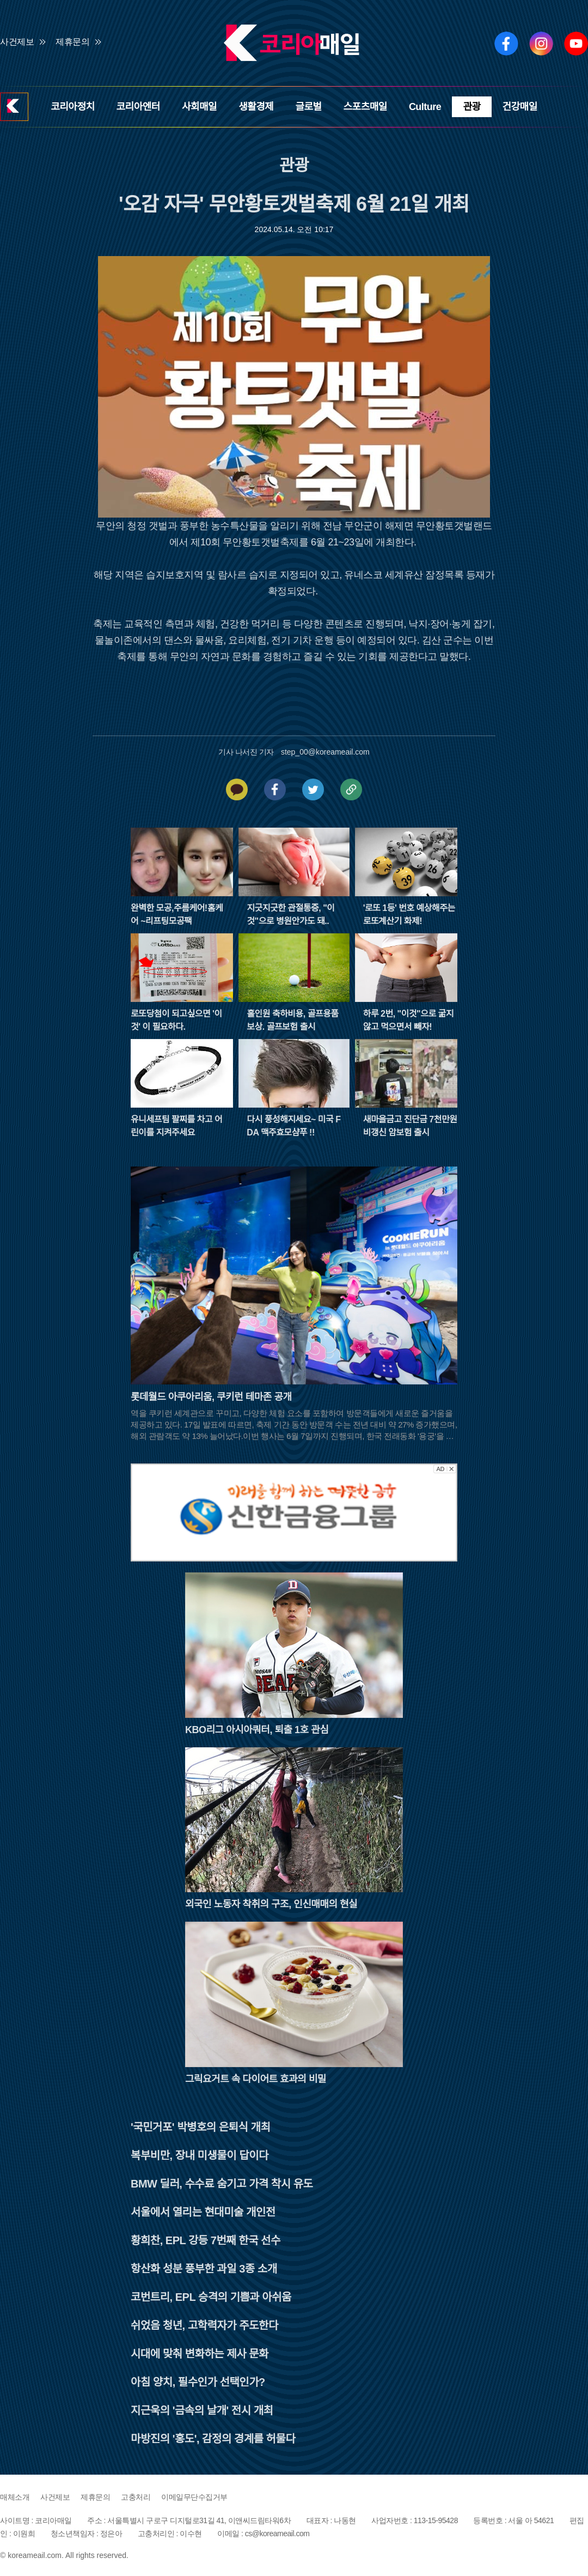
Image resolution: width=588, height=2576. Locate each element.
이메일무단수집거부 (194, 2497)
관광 (471, 106)
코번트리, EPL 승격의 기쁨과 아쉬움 (211, 2297)
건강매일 (520, 106)
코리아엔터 (138, 106)
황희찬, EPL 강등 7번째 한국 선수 (205, 2240)
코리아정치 (72, 106)
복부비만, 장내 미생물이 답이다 (199, 2155)
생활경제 (255, 106)
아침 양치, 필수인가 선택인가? (198, 2382)
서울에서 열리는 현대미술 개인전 (203, 2212)
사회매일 (199, 106)
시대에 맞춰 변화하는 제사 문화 (199, 2354)
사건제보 (17, 41)
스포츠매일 (365, 106)
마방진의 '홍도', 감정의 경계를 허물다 (213, 2439)
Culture (425, 106)
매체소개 (14, 2497)
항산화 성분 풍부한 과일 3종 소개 (204, 2269)
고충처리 (135, 2497)
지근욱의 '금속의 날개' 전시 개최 (202, 2410)
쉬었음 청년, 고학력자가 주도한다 (204, 2325)
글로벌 (308, 106)
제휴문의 (72, 41)
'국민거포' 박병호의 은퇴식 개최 (200, 2127)
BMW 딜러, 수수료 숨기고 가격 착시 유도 (222, 2184)
